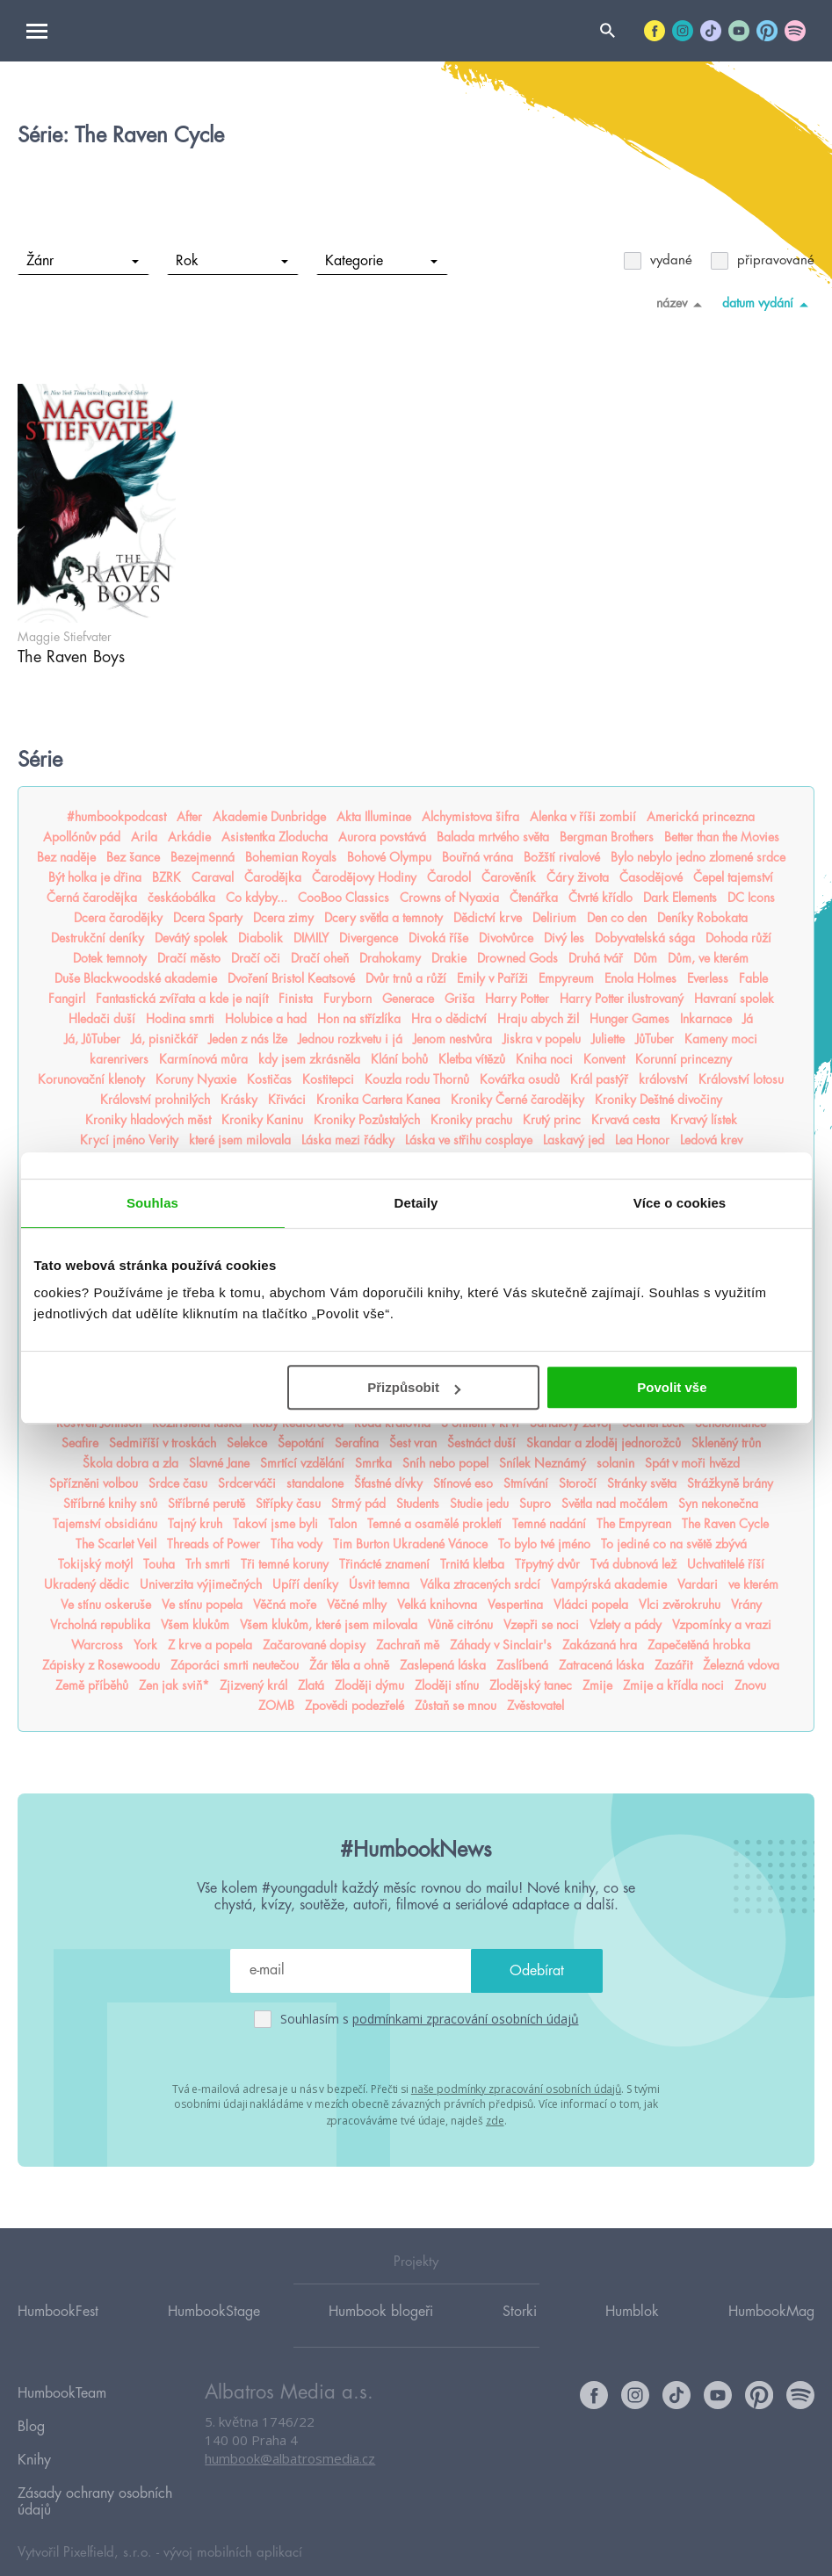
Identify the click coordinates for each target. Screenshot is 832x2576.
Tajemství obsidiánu (105, 1524)
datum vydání (768, 304)
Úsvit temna (379, 1584)
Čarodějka (272, 877)
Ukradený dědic (86, 1584)
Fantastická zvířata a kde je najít (182, 998)
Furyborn (347, 998)
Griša (459, 998)
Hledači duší (102, 1019)
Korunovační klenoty (91, 1079)
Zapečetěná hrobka (699, 1645)
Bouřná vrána (477, 857)
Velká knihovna (437, 1604)
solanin (615, 1463)
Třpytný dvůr (547, 1564)
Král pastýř (599, 1079)
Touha (159, 1564)
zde (495, 2117)
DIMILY (311, 938)
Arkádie (189, 837)
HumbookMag (771, 2310)
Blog (31, 2414)
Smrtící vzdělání (302, 1463)
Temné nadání (549, 1524)
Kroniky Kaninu (262, 1120)
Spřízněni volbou (93, 1483)
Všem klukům (195, 1625)
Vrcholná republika (100, 1625)
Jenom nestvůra (452, 1039)
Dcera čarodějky (118, 918)
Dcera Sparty (207, 918)
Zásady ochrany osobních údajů (95, 2473)
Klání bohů (399, 1059)
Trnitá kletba (472, 1564)
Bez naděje (66, 857)
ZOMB (276, 1705)
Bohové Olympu (389, 857)
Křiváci (287, 1099)
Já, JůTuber (92, 1039)
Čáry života (577, 877)
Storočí (578, 1483)
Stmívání (525, 1483)
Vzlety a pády (626, 1625)
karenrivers (119, 1059)
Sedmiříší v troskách (162, 1443)
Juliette (608, 1039)
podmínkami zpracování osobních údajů (465, 2018)
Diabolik (260, 938)
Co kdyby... (256, 897)
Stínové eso (463, 1483)
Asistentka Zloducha (274, 837)
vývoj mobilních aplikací (232, 2520)
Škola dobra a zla (130, 1463)
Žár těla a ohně (349, 1665)
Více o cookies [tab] (680, 1202)
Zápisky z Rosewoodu (101, 1665)
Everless (707, 978)
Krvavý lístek (703, 1120)
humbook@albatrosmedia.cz (290, 2458)
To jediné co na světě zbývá (674, 1544)
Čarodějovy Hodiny (364, 877)
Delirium (554, 918)
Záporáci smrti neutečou (234, 1665)
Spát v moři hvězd (692, 1463)
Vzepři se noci (541, 1625)
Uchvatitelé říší (725, 1564)
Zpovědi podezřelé (354, 1705)
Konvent (604, 1059)
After (189, 817)
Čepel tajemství (733, 877)
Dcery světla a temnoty (383, 918)
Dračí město (189, 958)
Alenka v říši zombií (583, 817)
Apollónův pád (81, 837)
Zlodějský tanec (530, 1685)
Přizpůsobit (413, 1387)
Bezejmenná (202, 857)
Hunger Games (629, 1019)
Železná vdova (741, 1665)
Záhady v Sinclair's (501, 1645)
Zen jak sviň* (174, 1685)
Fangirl (66, 998)
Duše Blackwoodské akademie (135, 978)
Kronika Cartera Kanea (378, 1099)
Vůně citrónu (460, 1625)
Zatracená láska (601, 1665)
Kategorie (381, 261)
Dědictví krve (487, 918)
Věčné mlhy (357, 1604)
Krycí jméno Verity (129, 1140)
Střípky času (288, 1503)
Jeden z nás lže (247, 1039)
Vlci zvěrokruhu (679, 1604)
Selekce (247, 1443)
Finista (296, 998)
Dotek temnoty (110, 958)
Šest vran (413, 1443)
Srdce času (177, 1483)
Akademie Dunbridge (269, 817)
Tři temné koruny (285, 1564)
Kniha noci (544, 1059)
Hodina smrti (180, 1019)
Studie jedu (479, 1503)
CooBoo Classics (343, 897)
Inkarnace (706, 1019)
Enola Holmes (640, 978)
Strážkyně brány (730, 1483)
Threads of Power (213, 1544)
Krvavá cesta (625, 1120)
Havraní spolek (734, 998)
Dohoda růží (738, 938)
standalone (315, 1483)
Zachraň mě (407, 1645)
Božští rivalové (562, 857)
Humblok (632, 2310)
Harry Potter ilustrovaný (622, 998)
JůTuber (654, 1039)
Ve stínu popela (202, 1604)
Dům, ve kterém (708, 958)
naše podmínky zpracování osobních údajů (516, 2087)
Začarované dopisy (314, 1645)
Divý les (564, 938)
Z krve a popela (210, 1645)
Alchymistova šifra (470, 817)
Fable (753, 978)
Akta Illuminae (373, 817)
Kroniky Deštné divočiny (658, 1099)
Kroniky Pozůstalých (367, 1120)
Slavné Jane (219, 1463)
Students (417, 1503)
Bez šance (133, 857)
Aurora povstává (382, 837)
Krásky (239, 1099)
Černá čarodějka (92, 897)
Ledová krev (711, 1140)
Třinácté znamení (384, 1564)
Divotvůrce (506, 938)
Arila (144, 837)
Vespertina (515, 1604)
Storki (520, 2310)
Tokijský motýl (95, 1564)
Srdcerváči (247, 1483)
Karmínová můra (203, 1059)
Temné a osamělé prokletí (434, 1524)
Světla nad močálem (614, 1503)
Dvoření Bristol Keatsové (291, 978)
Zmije (597, 1685)
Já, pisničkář (164, 1039)
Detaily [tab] (416, 1202)
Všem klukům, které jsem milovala (328, 1625)
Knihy (34, 2440)
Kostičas (269, 1079)
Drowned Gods (517, 958)
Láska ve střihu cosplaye (468, 1140)
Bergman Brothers (607, 837)
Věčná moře (284, 1604)
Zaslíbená (522, 1665)
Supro (535, 1503)
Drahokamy (390, 958)
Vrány (746, 1604)
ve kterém (753, 1584)
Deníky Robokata (702, 918)
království (663, 1079)
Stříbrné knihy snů (110, 1503)
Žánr (83, 261)
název (682, 304)
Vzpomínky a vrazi (721, 1625)
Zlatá (311, 1685)
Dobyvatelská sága (645, 938)
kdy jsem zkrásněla (309, 1059)
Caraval (213, 877)
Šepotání (301, 1443)
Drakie (449, 958)
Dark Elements (680, 897)
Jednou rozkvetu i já (350, 1039)
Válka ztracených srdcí (480, 1584)
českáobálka (181, 897)
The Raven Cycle (725, 1524)
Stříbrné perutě (206, 1503)
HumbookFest (58, 2310)
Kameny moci (720, 1039)
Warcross (97, 1645)
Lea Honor (642, 1140)
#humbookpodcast (116, 817)
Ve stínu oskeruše (106, 1604)
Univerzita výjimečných (201, 1584)
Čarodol (449, 877)
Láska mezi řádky (347, 1140)
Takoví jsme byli (275, 1524)
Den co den (617, 918)
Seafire (79, 1443)
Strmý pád (358, 1503)
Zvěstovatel (535, 1705)
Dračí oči (255, 958)
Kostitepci (328, 1079)
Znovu (750, 1685)
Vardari (697, 1584)
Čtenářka (534, 897)
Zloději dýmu (369, 1685)
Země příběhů (91, 1685)
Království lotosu (741, 1079)
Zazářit (673, 1665)
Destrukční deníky (97, 938)
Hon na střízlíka (359, 1019)
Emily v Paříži (492, 978)
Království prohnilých (155, 1099)
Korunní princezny (683, 1059)
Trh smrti (207, 1564)
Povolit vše (671, 1387)
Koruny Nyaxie (196, 1079)
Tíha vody (296, 1544)
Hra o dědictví (449, 1019)
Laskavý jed (573, 1140)
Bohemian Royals (290, 857)
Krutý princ (552, 1120)
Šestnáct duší (481, 1443)
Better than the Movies (721, 837)
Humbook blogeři (381, 2310)
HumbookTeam (62, 2389)
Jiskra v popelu (542, 1039)
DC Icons (751, 897)
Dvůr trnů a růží (405, 978)
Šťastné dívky (388, 1483)
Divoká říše (438, 938)
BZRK (166, 877)
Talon (343, 1524)
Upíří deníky (305, 1584)
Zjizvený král (253, 1685)
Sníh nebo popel (445, 1463)
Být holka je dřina (94, 877)
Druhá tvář (595, 958)
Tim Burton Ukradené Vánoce (410, 1544)
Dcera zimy (283, 918)
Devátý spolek (191, 938)
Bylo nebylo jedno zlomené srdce (698, 857)
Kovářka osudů (520, 1079)
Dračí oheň (320, 958)
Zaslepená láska (443, 1665)
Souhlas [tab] (152, 1202)
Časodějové (651, 877)
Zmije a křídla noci (673, 1685)
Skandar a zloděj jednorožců (603, 1443)
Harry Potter (517, 998)
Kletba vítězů (471, 1059)
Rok (232, 261)
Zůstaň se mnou (455, 1705)
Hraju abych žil (538, 1019)
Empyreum (566, 978)
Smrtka (373, 1463)
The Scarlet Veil (116, 1544)
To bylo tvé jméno (544, 1544)
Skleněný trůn (726, 1443)
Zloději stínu (447, 1685)
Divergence (368, 938)
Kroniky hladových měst (148, 1120)
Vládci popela (590, 1604)
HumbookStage (214, 2310)
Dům (645, 958)
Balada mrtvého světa (493, 837)
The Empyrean (634, 1524)
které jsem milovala (240, 1140)
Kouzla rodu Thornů (417, 1079)
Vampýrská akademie (609, 1584)
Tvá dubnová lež (633, 1564)
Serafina (357, 1443)
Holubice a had (266, 1019)
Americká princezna (701, 817)
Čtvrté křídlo (600, 897)
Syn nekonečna (718, 1503)
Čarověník (508, 877)
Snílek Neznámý (542, 1463)
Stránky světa (641, 1483)
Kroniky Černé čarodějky (517, 1099)
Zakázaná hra (599, 1645)
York (145, 1645)
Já (747, 1019)
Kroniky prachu (471, 1120)
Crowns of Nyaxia (449, 897)
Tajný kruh (195, 1524)
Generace (408, 998)
